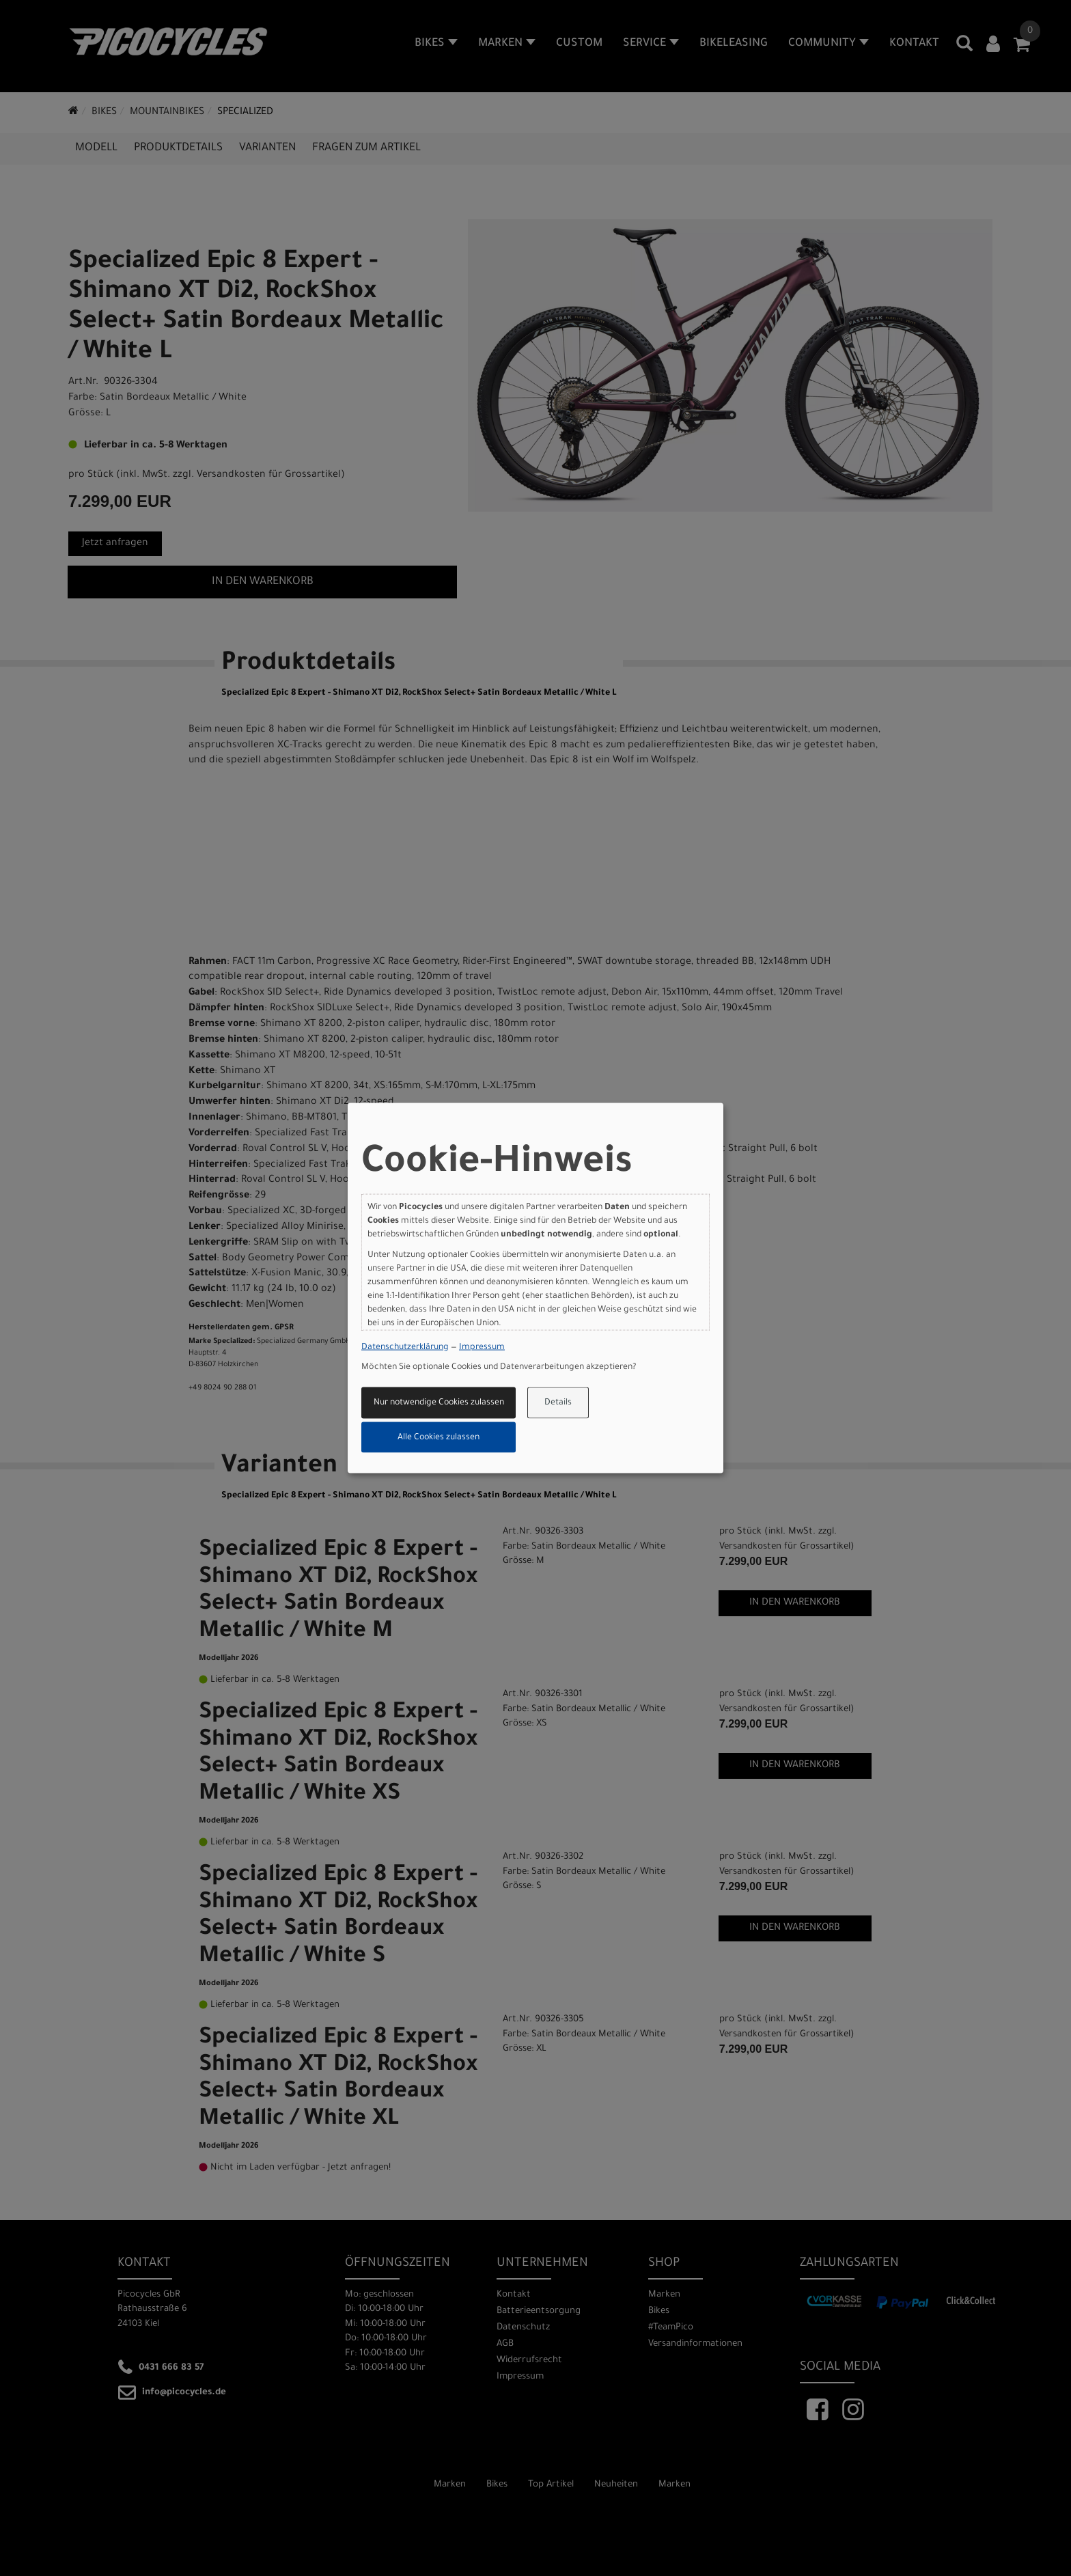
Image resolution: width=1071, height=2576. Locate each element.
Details (558, 1403)
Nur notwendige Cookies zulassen (439, 1403)
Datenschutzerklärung (405, 1347)
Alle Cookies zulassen (438, 1437)
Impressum (482, 1347)
